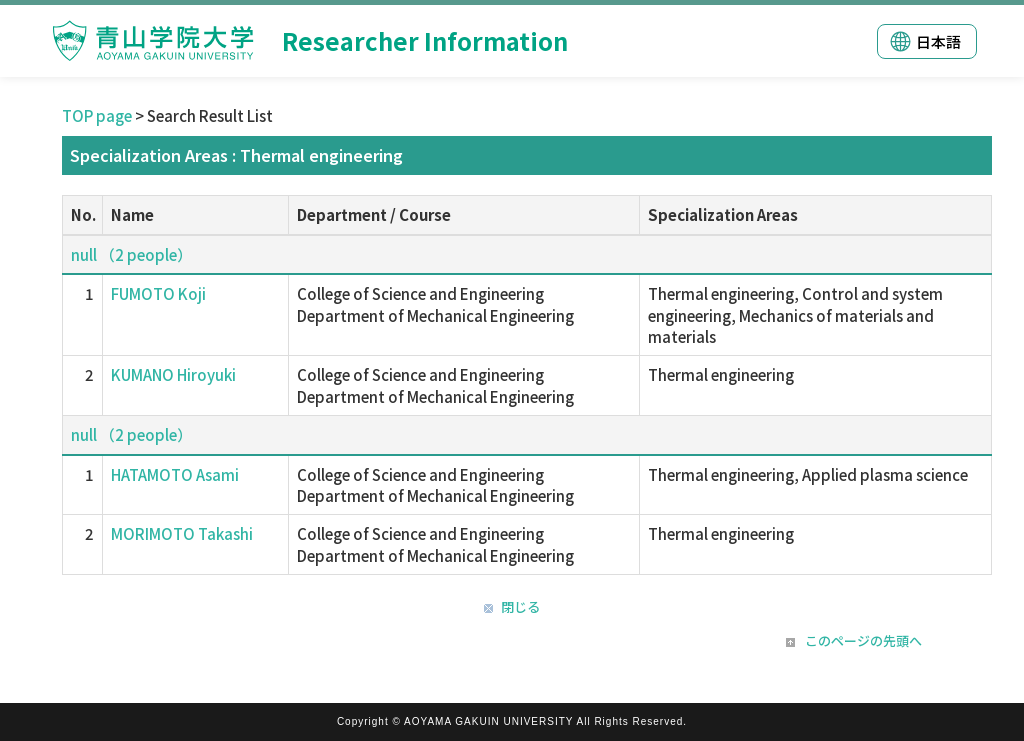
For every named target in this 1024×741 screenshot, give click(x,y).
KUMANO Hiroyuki (173, 374)
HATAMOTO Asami (175, 474)
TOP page (97, 115)
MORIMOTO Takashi (182, 533)
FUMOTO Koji (158, 293)
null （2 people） (131, 254)
